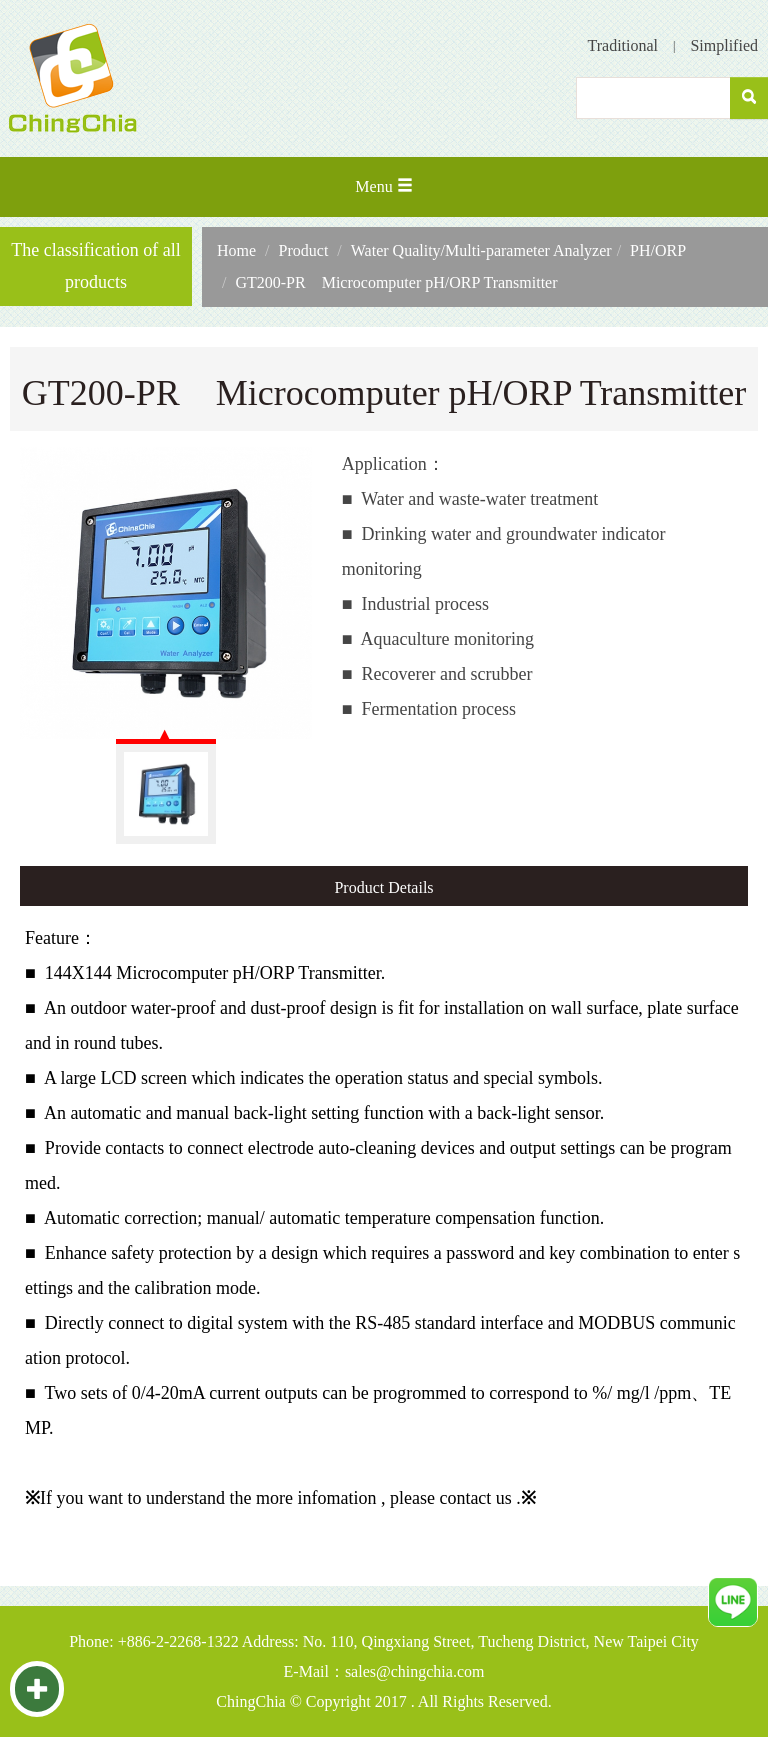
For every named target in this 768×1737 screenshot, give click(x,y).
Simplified (724, 45)
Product (304, 250)
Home (236, 250)
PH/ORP (658, 250)
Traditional (623, 45)
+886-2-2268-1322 (178, 1641)
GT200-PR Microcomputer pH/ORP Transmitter (396, 282)
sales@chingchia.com (415, 1671)
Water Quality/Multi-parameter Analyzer (481, 250)
